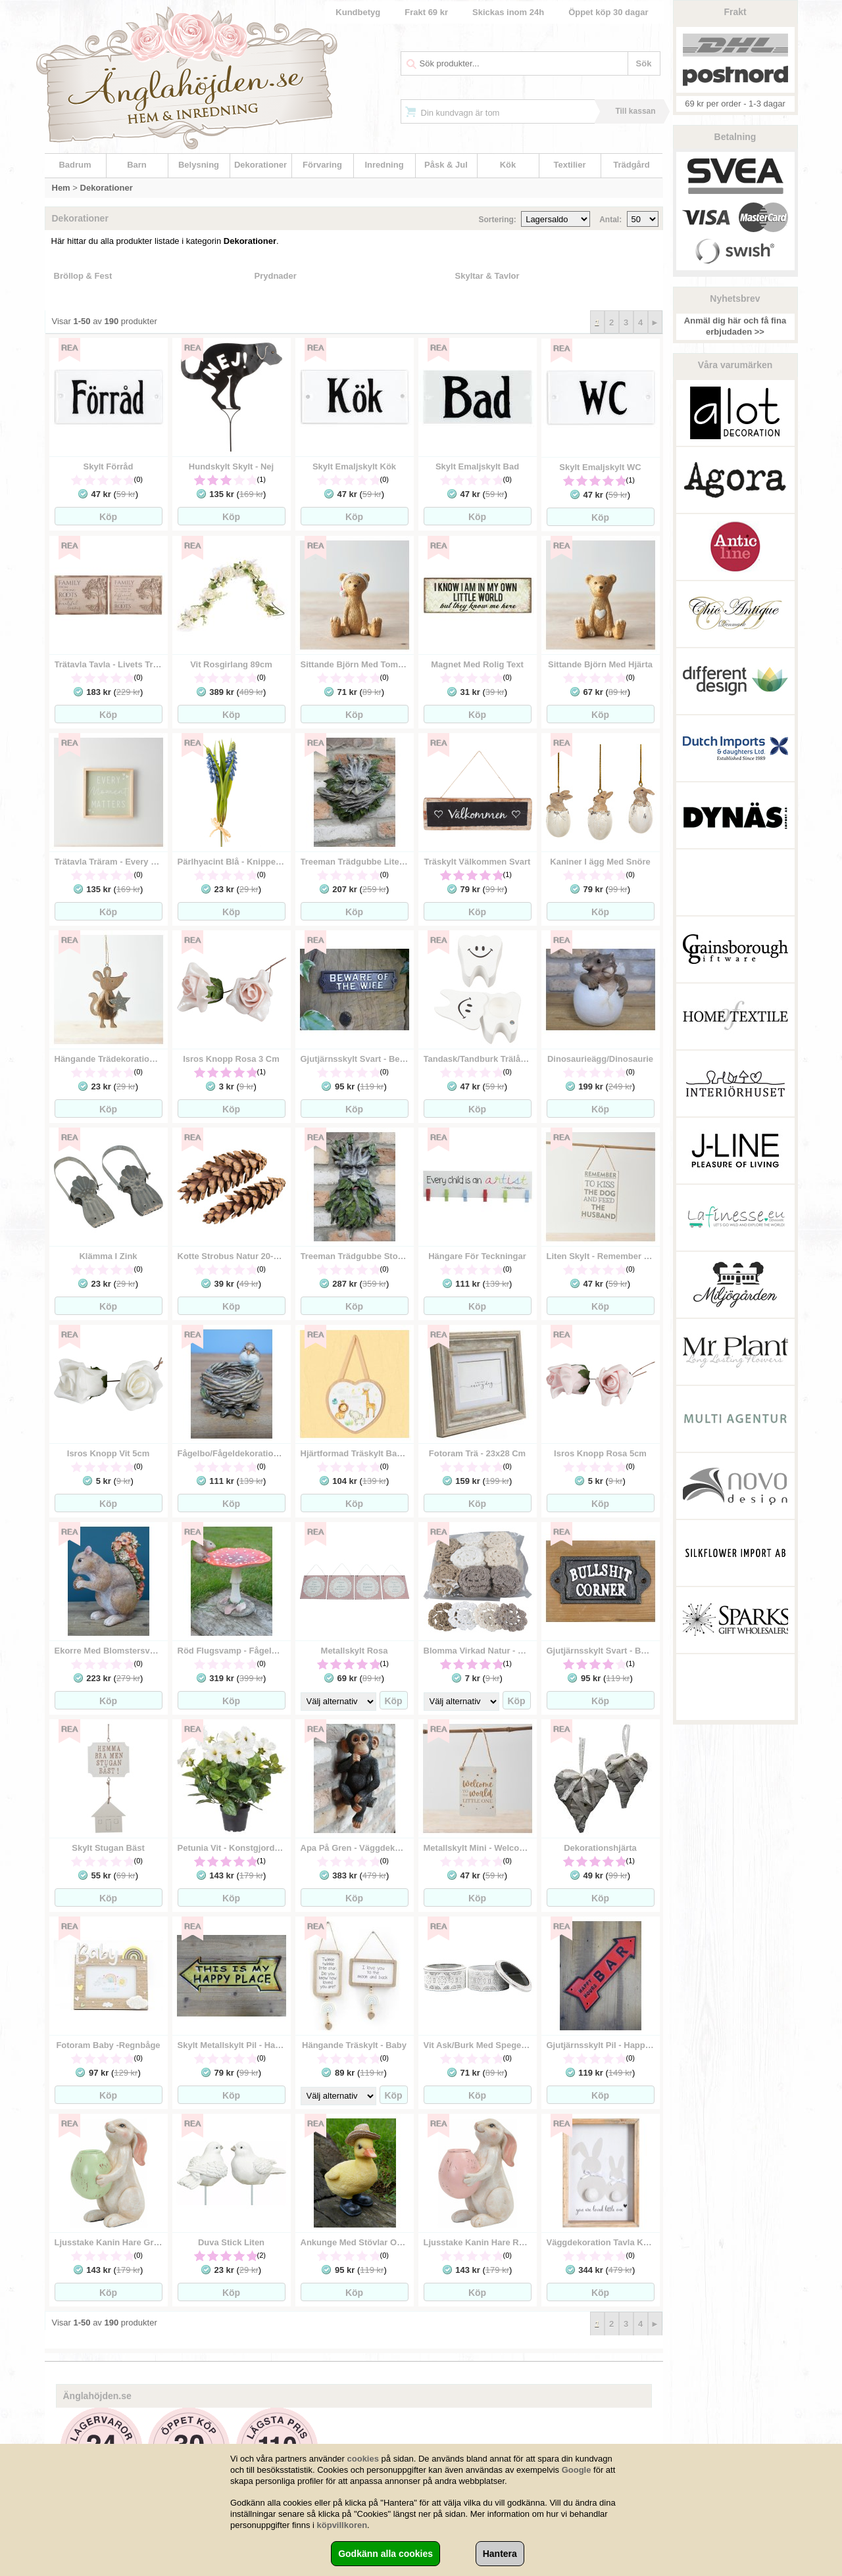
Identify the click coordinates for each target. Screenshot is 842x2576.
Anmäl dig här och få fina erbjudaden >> (735, 326)
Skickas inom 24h (508, 12)
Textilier (570, 165)
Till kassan (635, 111)
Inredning (383, 165)
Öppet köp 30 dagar (608, 12)
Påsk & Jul (446, 165)
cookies (363, 2459)
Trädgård (631, 165)
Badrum (75, 165)
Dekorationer (260, 165)
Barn (137, 165)
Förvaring (322, 165)
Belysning (198, 165)
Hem (61, 188)
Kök (508, 165)
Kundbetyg (357, 12)
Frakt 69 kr (426, 12)
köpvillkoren (342, 2525)
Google (576, 2470)
